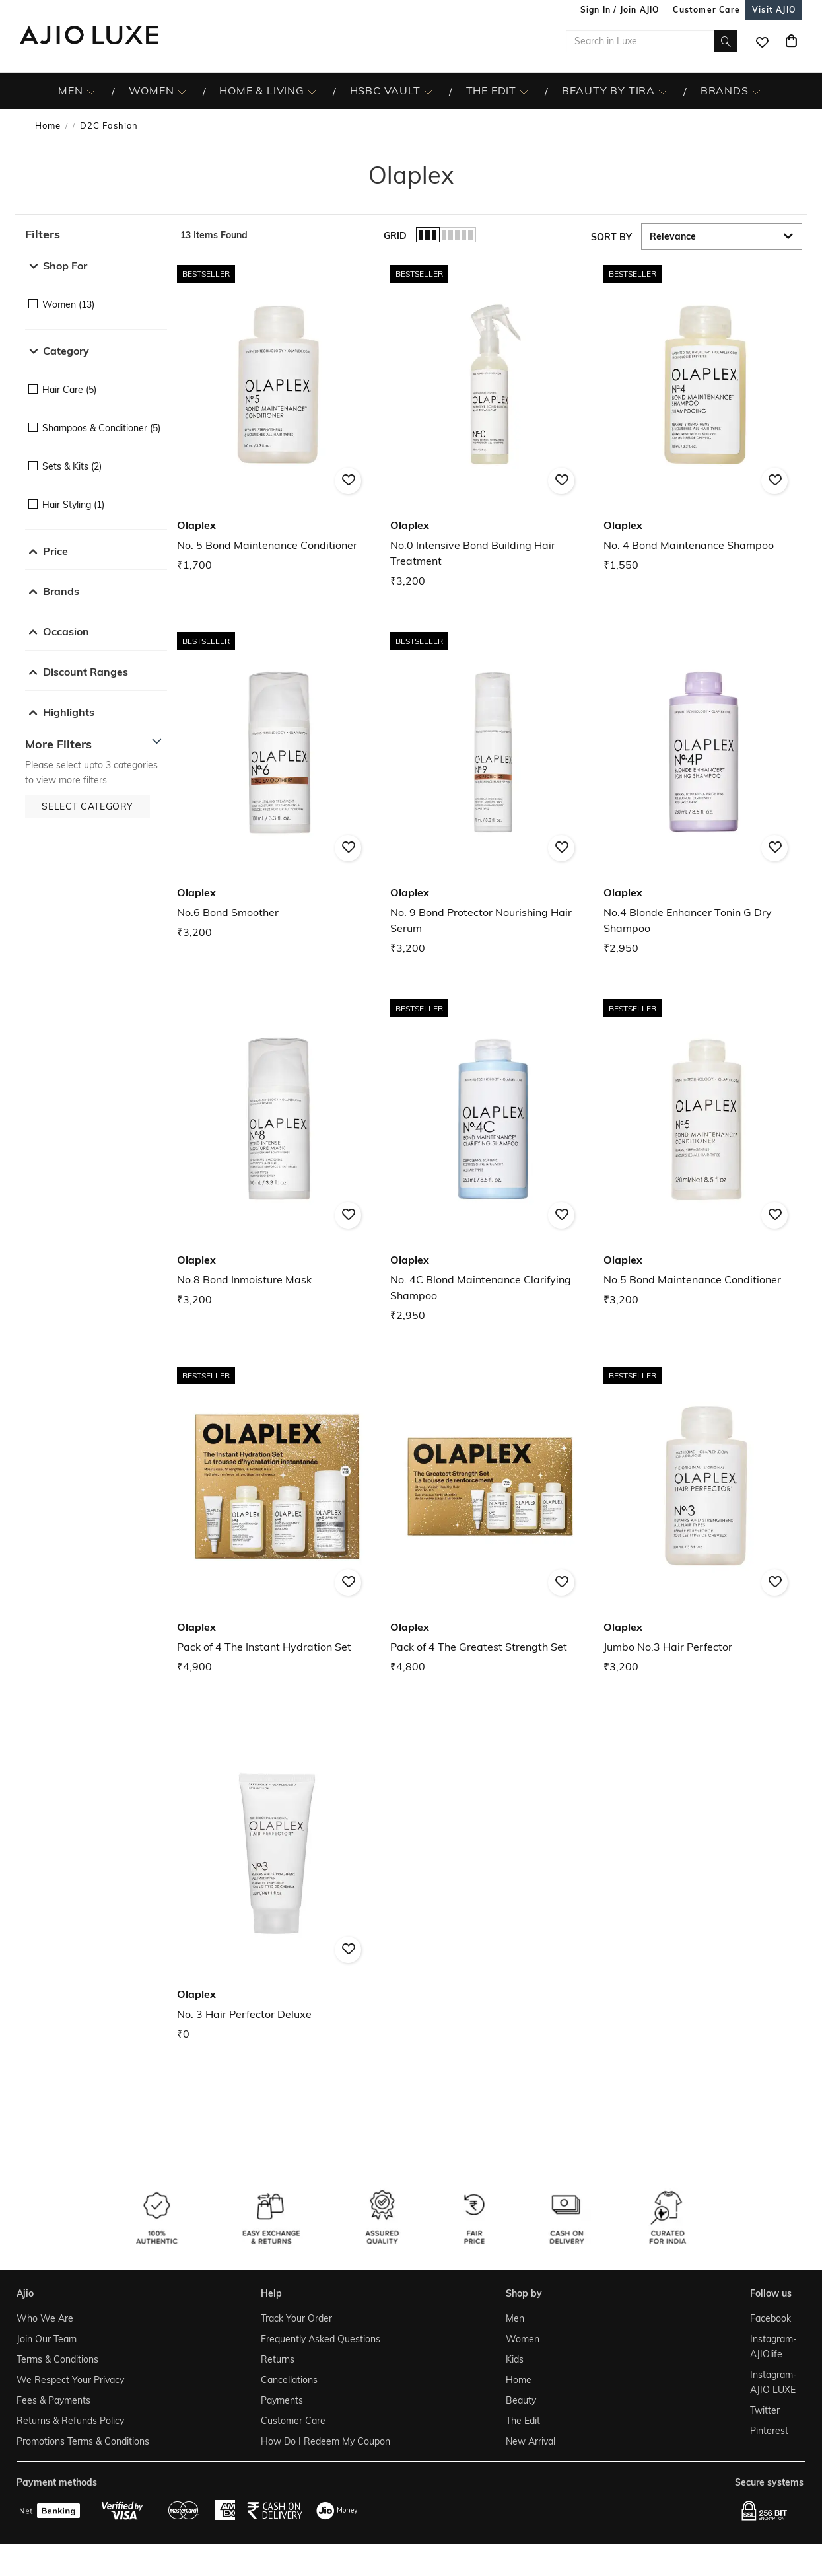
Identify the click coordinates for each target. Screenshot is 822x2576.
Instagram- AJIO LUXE (773, 2382)
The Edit (523, 2421)
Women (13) (68, 304)
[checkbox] (96, 294)
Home (48, 125)
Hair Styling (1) (73, 505)
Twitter (765, 2410)
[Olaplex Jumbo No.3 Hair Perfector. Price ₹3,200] (703, 1518)
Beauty (521, 2400)
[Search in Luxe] (651, 41)
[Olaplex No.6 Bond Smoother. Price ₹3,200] (277, 784)
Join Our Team (47, 2339)
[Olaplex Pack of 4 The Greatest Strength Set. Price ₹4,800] (490, 1518)
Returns (277, 2359)
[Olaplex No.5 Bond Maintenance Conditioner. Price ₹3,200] (703, 1151)
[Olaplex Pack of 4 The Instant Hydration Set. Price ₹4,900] (277, 1518)
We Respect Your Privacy (70, 2380)
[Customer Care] (706, 10)
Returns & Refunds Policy (70, 2421)
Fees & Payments (53, 2400)
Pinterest (769, 2431)
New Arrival (530, 2441)
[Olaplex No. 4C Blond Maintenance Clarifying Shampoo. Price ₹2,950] (490, 1159)
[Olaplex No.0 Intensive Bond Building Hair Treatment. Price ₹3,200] (490, 424)
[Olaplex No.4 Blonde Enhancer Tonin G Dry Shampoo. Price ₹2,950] (703, 791)
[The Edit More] (523, 91)
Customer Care (293, 2421)
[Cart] (791, 41)
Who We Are (45, 2318)
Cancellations (289, 2380)
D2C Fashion (109, 125)
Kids (515, 2359)
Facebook (770, 2318)
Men (515, 2318)
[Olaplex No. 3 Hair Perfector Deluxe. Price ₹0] (277, 1885)
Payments (282, 2400)
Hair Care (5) (69, 390)
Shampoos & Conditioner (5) (101, 428)
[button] (96, 234)
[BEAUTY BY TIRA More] (662, 91)
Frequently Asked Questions (320, 2339)
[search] (725, 41)
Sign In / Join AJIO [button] (620, 10)
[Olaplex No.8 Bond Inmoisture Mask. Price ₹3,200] (277, 1151)
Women (522, 2339)
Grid (395, 236)
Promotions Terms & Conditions (83, 2441)
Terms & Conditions (57, 2359)
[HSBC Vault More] (428, 91)
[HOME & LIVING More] (312, 91)
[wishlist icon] (762, 41)
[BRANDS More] (756, 91)
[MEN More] (90, 91)
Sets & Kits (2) (72, 466)
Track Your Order (296, 2318)
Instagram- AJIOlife (773, 2346)
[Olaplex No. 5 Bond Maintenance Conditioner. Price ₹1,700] (277, 416)
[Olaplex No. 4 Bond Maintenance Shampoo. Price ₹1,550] (703, 416)
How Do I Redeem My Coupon (325, 2441)
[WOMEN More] (181, 91)
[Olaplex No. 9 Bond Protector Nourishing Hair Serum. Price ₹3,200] (490, 791)
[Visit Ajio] (774, 10)
